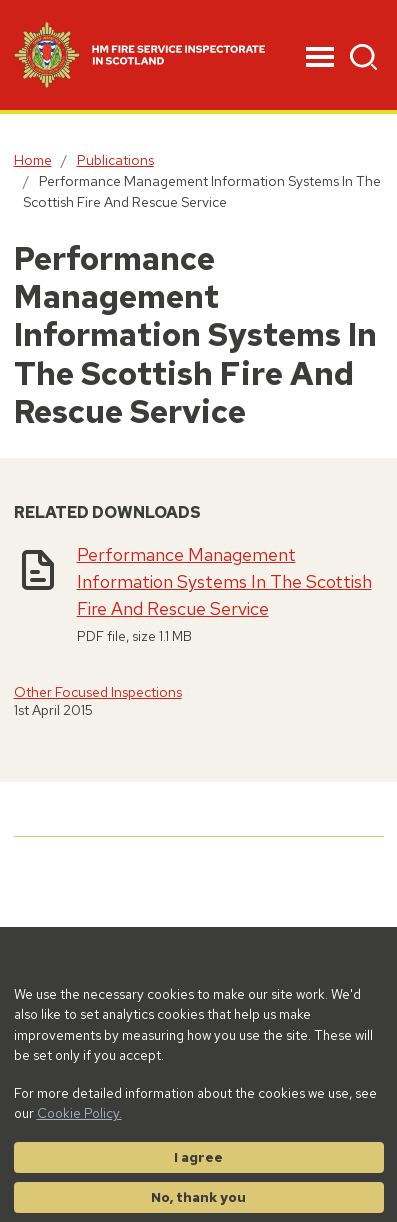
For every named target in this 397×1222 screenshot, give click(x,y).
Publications (115, 160)
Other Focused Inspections (98, 692)
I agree (198, 1157)
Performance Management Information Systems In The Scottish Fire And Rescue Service (224, 581)
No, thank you (198, 1197)
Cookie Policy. (79, 1113)
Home (33, 160)
